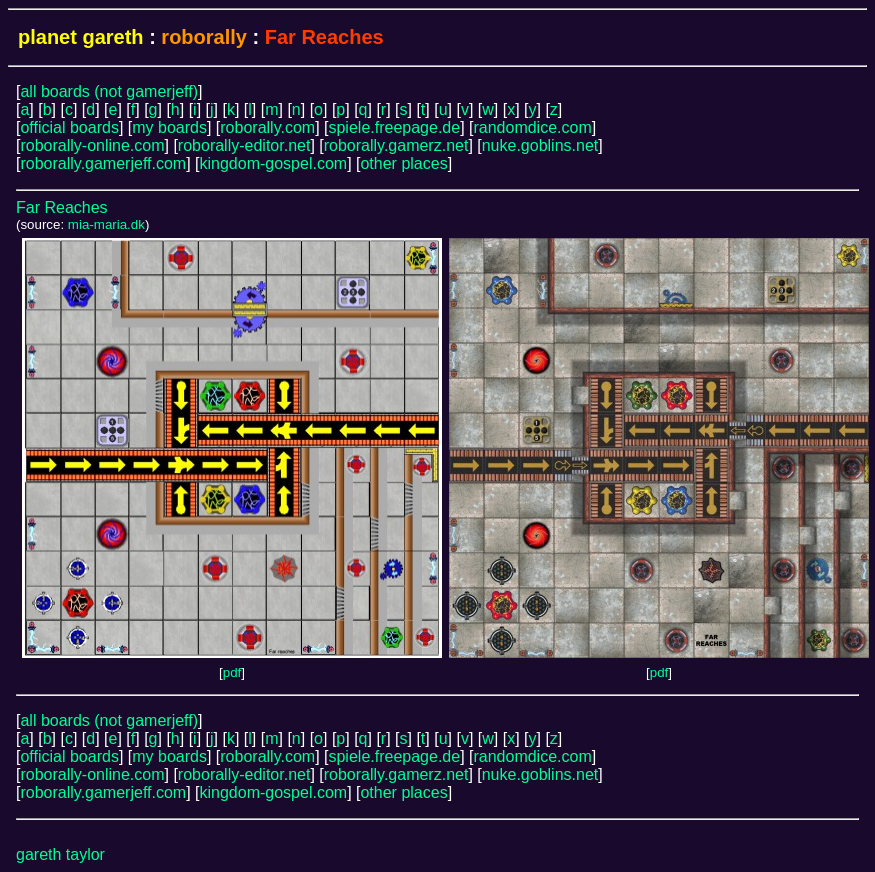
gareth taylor (60, 854)
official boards (69, 127)
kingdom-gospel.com (274, 163)
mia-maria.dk (106, 224)
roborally (204, 37)
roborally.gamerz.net (396, 145)
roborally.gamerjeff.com (103, 163)
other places (403, 163)
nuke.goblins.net (540, 145)
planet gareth (81, 37)
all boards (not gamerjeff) (109, 91)
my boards (169, 127)
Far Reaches (62, 207)
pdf (232, 672)
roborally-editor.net (244, 145)
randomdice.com (532, 127)
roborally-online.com (92, 145)
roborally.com (267, 127)
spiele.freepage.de (394, 127)
